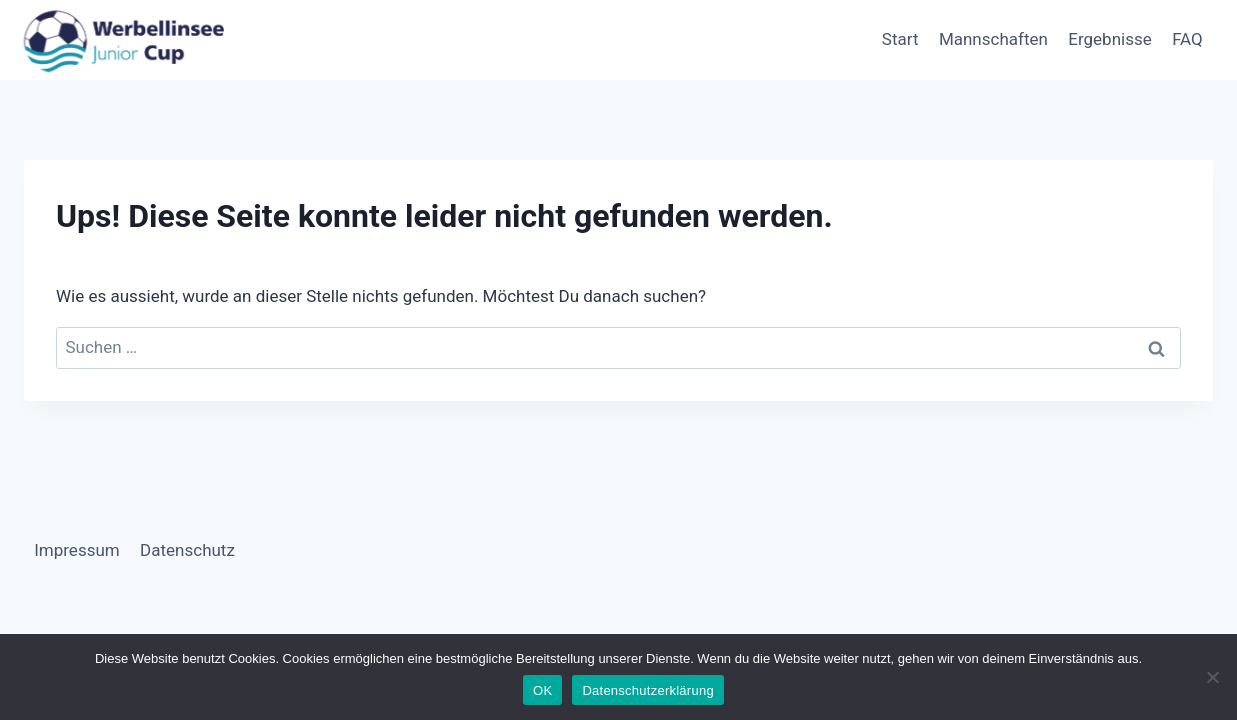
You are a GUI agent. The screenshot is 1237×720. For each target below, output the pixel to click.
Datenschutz (187, 550)
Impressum (77, 550)
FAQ (1187, 39)
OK (542, 690)
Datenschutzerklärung (647, 690)
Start (900, 39)
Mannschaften (993, 39)
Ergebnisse (1109, 39)
